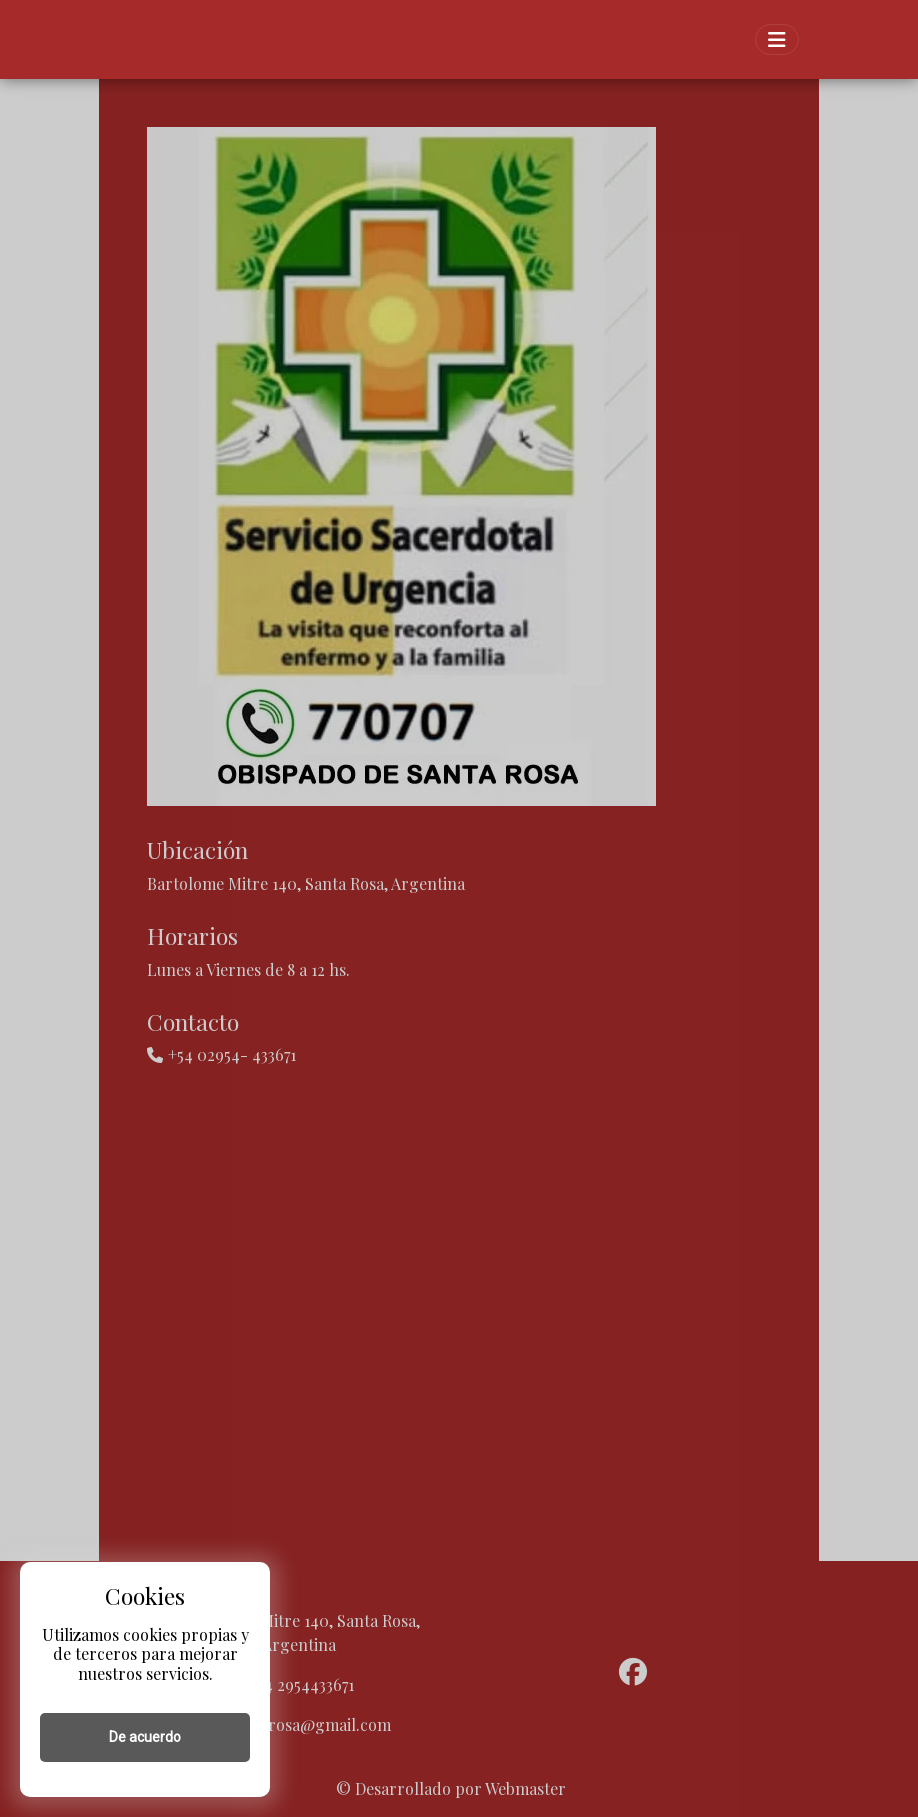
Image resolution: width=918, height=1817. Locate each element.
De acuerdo (145, 1737)
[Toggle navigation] (777, 39)
